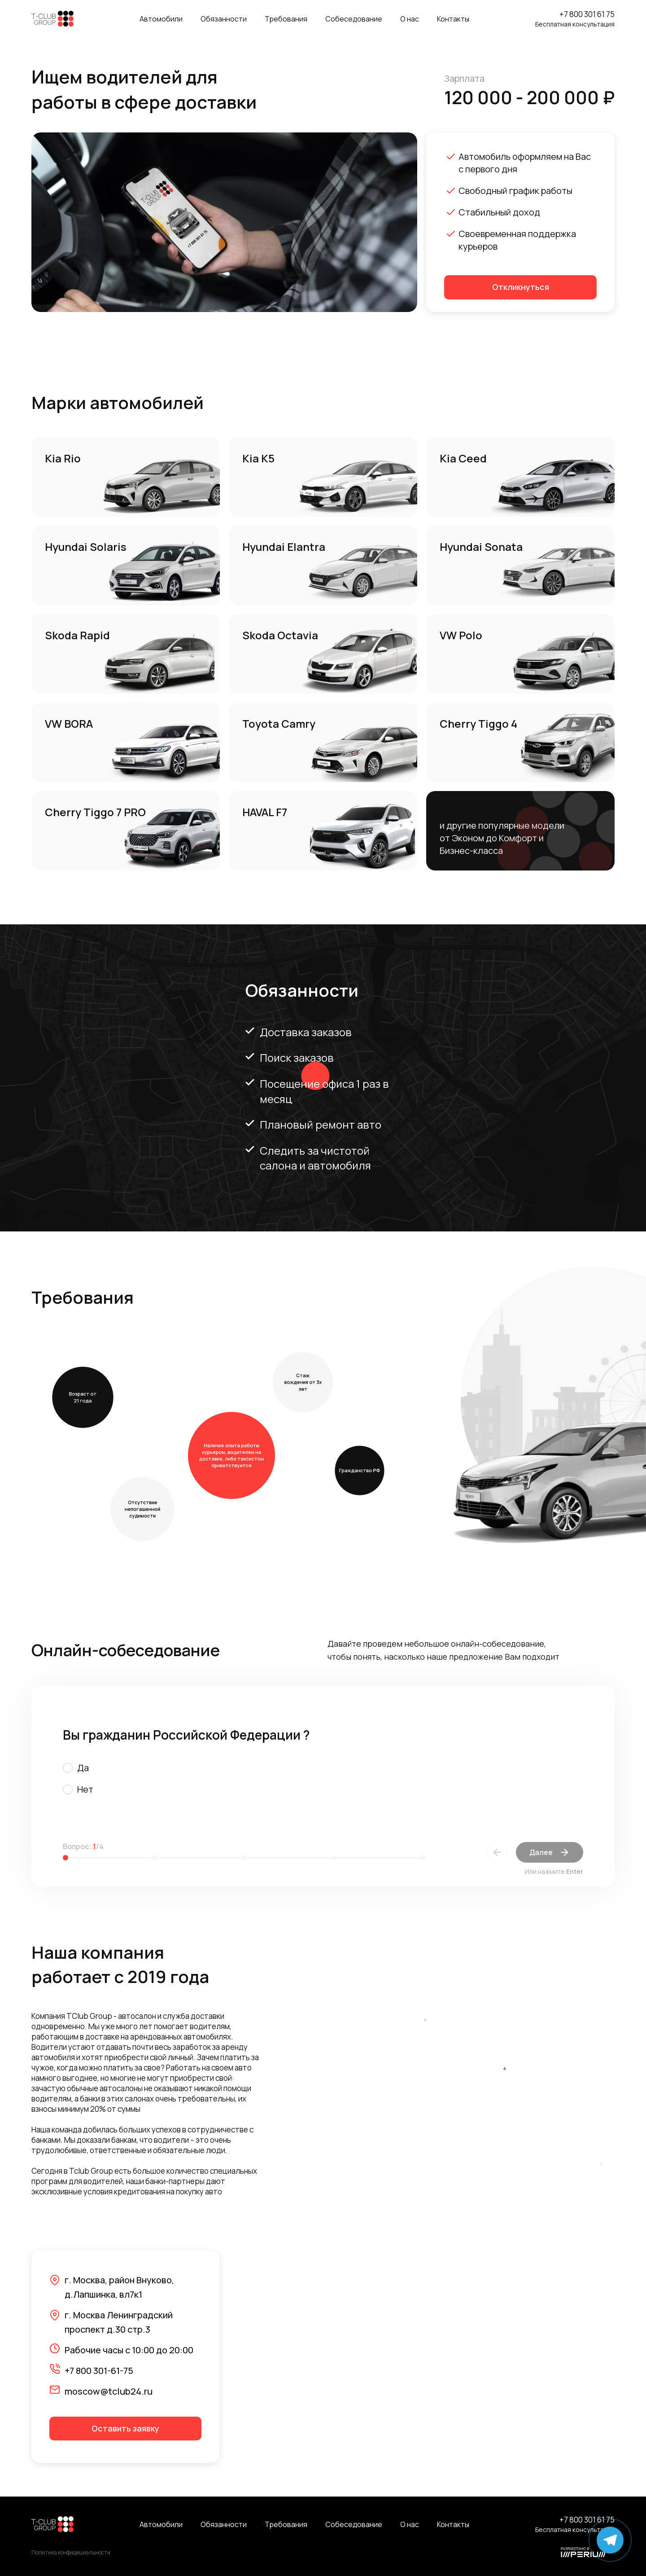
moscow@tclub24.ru (109, 2391)
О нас (409, 19)
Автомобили (161, 19)
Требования (286, 19)
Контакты (453, 19)
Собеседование (353, 19)
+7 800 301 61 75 (587, 14)
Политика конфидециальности (70, 2552)
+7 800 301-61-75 (99, 2371)
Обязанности (224, 19)
